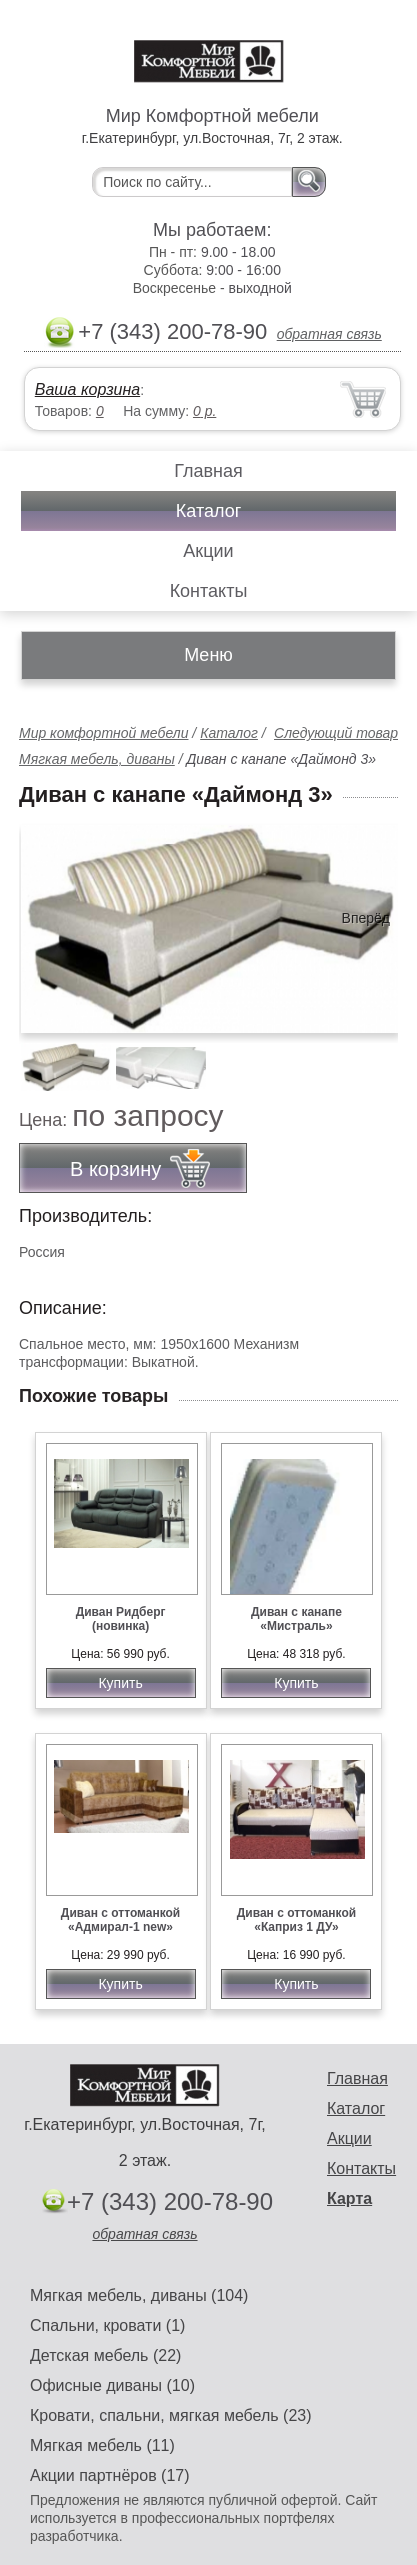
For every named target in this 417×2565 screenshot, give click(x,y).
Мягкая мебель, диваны (97, 759)
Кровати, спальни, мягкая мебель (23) (171, 2415)
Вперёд (366, 918)
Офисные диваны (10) (112, 2385)
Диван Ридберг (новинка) (121, 1619)
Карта (349, 2198)
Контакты (209, 591)
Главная (208, 471)
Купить (120, 1683)
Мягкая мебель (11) (102, 2445)
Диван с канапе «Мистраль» (296, 1619)
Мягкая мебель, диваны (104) (139, 2295)
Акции (208, 551)
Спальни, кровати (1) (107, 2325)
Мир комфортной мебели (103, 733)
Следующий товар (336, 733)
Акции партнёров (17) (110, 2475)
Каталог (208, 511)
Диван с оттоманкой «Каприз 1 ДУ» (296, 1920)
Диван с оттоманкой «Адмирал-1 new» (120, 1920)
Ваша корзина (87, 389)
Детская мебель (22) (105, 2355)
